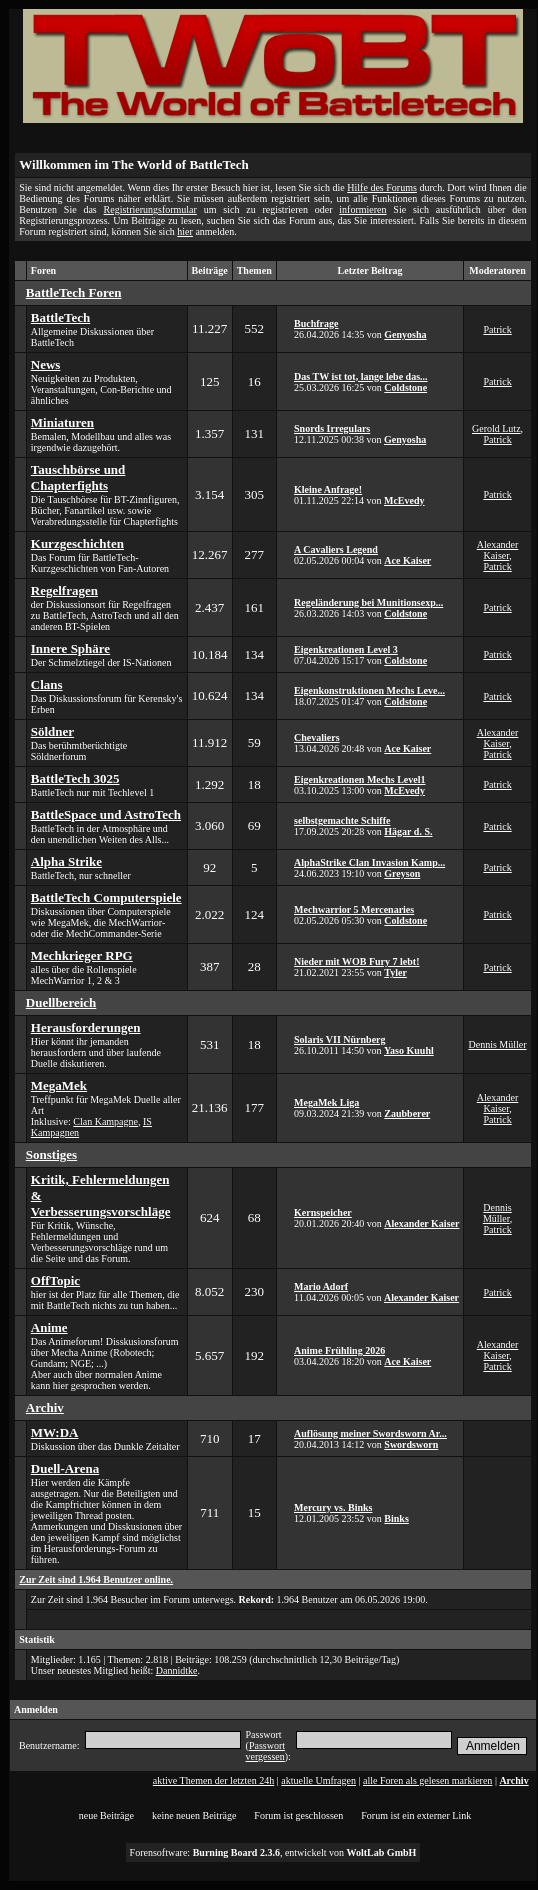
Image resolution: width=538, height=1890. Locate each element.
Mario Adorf (321, 1286)
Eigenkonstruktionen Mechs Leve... (369, 690)
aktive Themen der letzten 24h (213, 1780)
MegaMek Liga (326, 1102)
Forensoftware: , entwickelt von (273, 1852)
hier (185, 231)
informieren (362, 209)
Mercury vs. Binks (333, 1507)
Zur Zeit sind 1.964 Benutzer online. (96, 1579)
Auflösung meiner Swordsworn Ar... (370, 1433)
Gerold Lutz (496, 428)
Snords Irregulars (332, 428)
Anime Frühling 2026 (339, 1350)
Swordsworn (411, 1444)
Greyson (402, 873)
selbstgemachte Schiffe (342, 820)
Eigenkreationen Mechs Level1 (359, 779)
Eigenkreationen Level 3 (346, 649)
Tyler (395, 972)
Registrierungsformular (150, 209)
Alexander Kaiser (498, 550)
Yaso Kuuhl (409, 1050)
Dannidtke (177, 1670)
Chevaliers (317, 737)
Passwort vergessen (265, 1751)
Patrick (497, 329)
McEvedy (404, 500)
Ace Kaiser (407, 560)
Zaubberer (407, 1113)
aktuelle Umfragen (318, 1780)
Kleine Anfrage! (328, 489)
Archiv (513, 1780)
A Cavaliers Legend (336, 549)
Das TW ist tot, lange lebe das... (361, 376)
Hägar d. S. (408, 831)
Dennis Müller (498, 1044)
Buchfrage (316, 323)
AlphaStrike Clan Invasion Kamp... (369, 862)
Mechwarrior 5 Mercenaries (354, 909)
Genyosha (405, 334)
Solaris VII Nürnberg (340, 1039)
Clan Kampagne (105, 1121)
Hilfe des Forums (382, 187)
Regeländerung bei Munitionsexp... (368, 602)
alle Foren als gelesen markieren (427, 1780)
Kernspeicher (323, 1212)
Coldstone (405, 387)
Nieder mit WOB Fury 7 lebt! (356, 961)
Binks (396, 1518)
